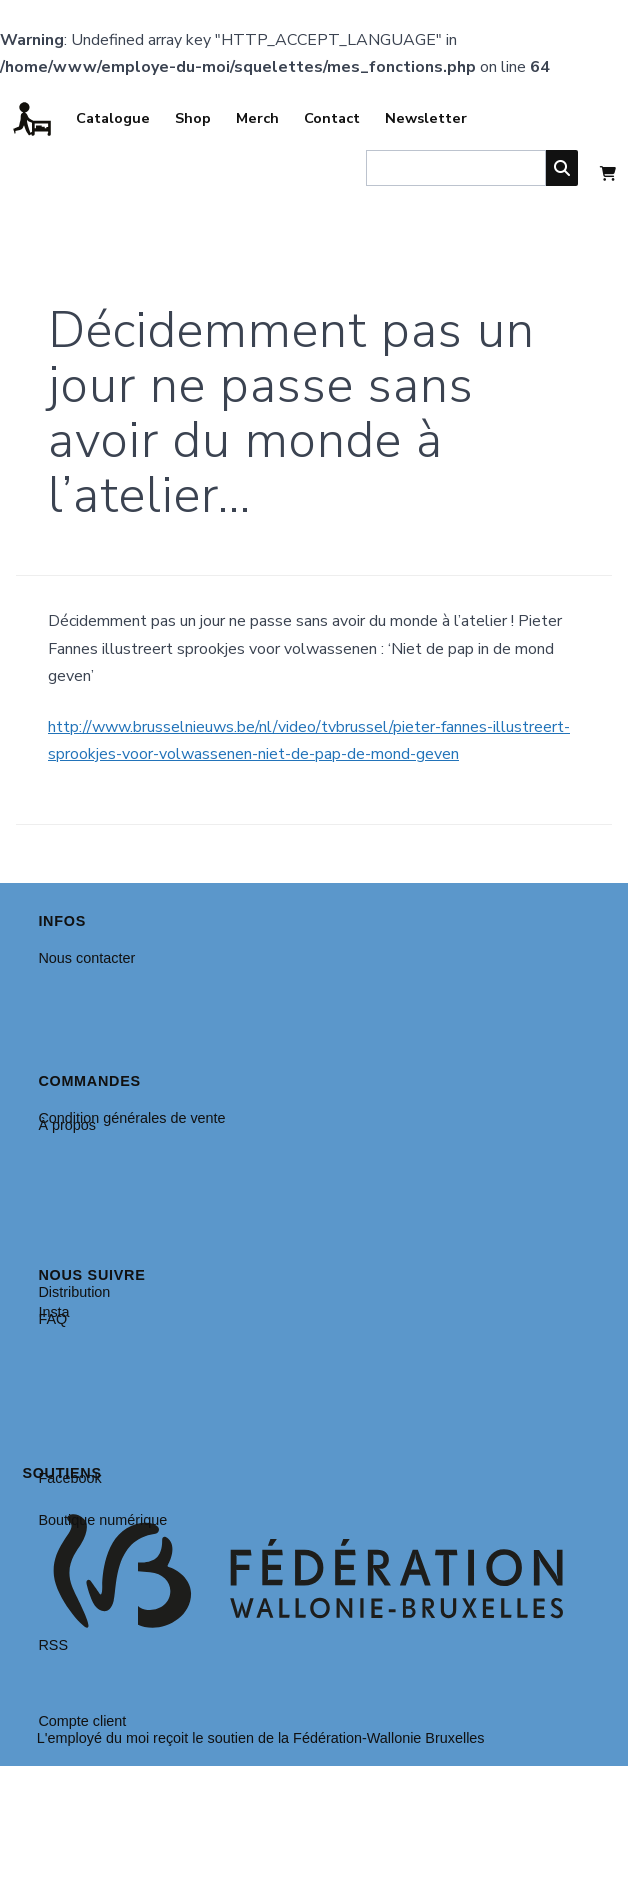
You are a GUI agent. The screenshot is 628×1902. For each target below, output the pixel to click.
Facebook (69, 1478)
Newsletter (426, 118)
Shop (193, 118)
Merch (257, 118)
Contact (332, 118)
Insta (53, 1312)
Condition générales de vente (131, 1118)
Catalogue (113, 118)
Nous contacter (86, 958)
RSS (53, 1645)
